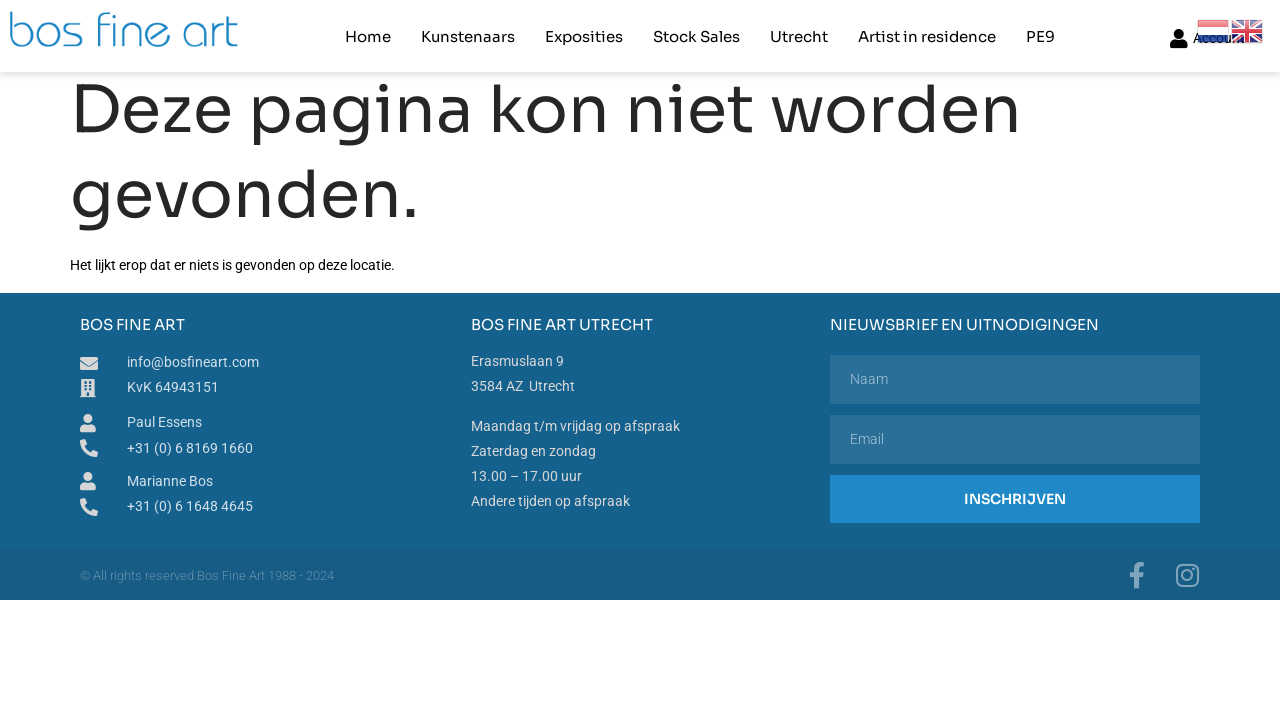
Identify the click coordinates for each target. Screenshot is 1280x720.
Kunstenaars (468, 35)
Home (368, 35)
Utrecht (799, 35)
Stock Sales (696, 35)
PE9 (1040, 35)
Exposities (584, 35)
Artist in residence (927, 35)
